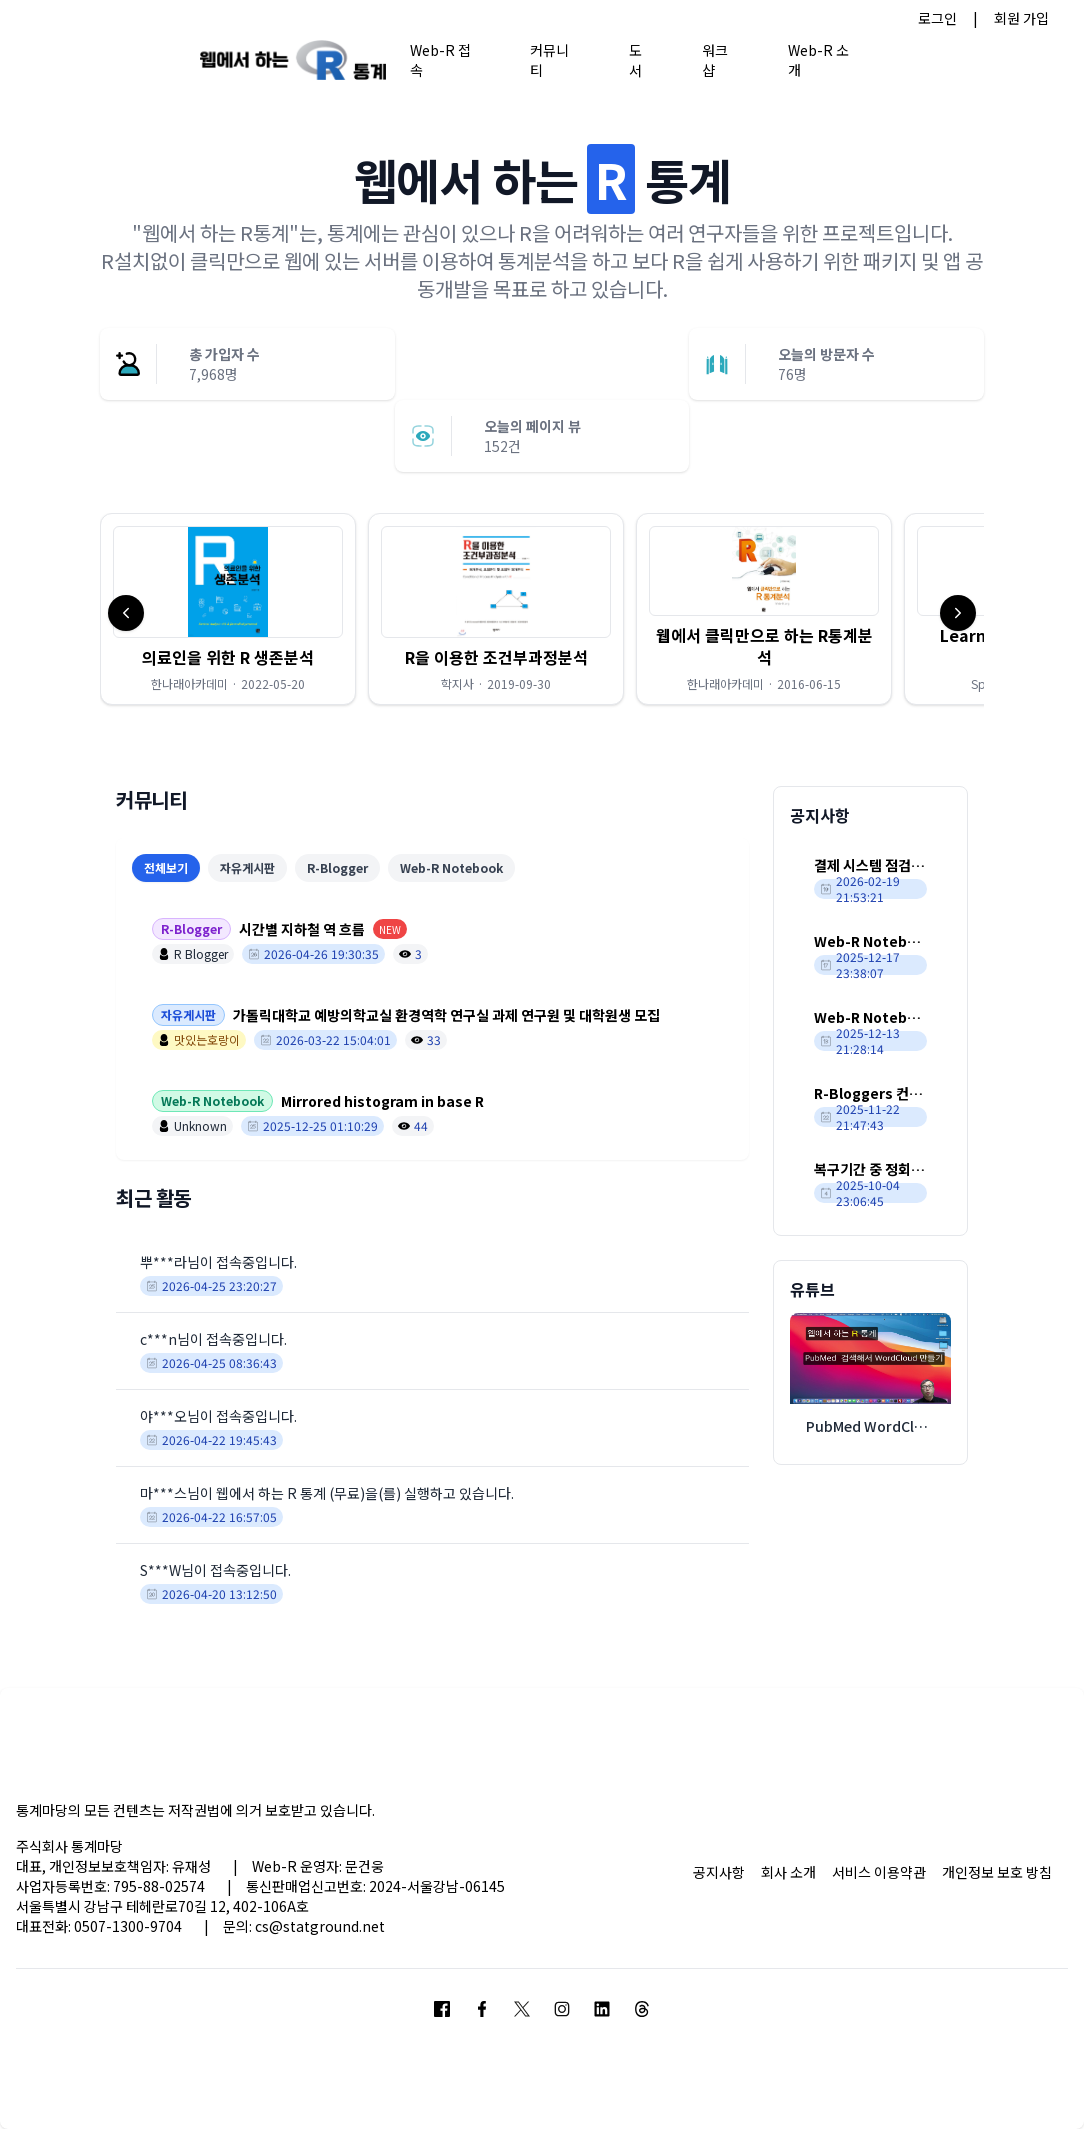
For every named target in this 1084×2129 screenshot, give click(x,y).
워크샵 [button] (715, 59)
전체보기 (166, 867)
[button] (228, 609)
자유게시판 (247, 867)
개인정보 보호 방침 (997, 1872)
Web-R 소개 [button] (818, 59)
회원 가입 (1021, 18)
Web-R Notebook (451, 867)
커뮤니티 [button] (549, 59)
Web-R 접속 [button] (440, 59)
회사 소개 (788, 1872)
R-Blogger (337, 867)
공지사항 (719, 1872)
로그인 (937, 18)
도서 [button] (635, 59)
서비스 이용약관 (879, 1872)
